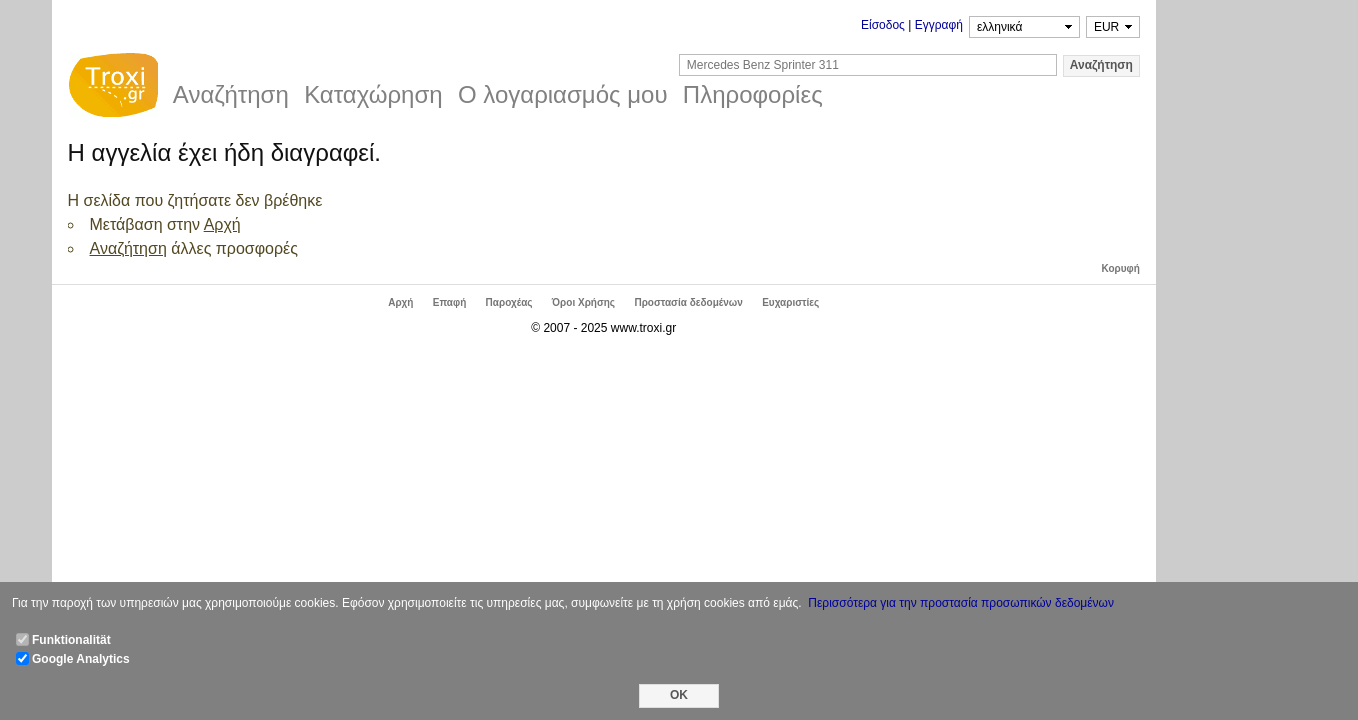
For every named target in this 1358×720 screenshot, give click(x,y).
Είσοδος (883, 25)
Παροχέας (509, 302)
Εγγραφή (939, 25)
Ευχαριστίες (790, 302)
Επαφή (449, 302)
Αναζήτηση (128, 248)
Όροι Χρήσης (583, 302)
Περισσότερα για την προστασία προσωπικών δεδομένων (961, 603)
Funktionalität (71, 640)
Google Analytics (81, 659)
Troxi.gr (113, 88)
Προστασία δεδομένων (688, 302)
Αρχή (222, 224)
